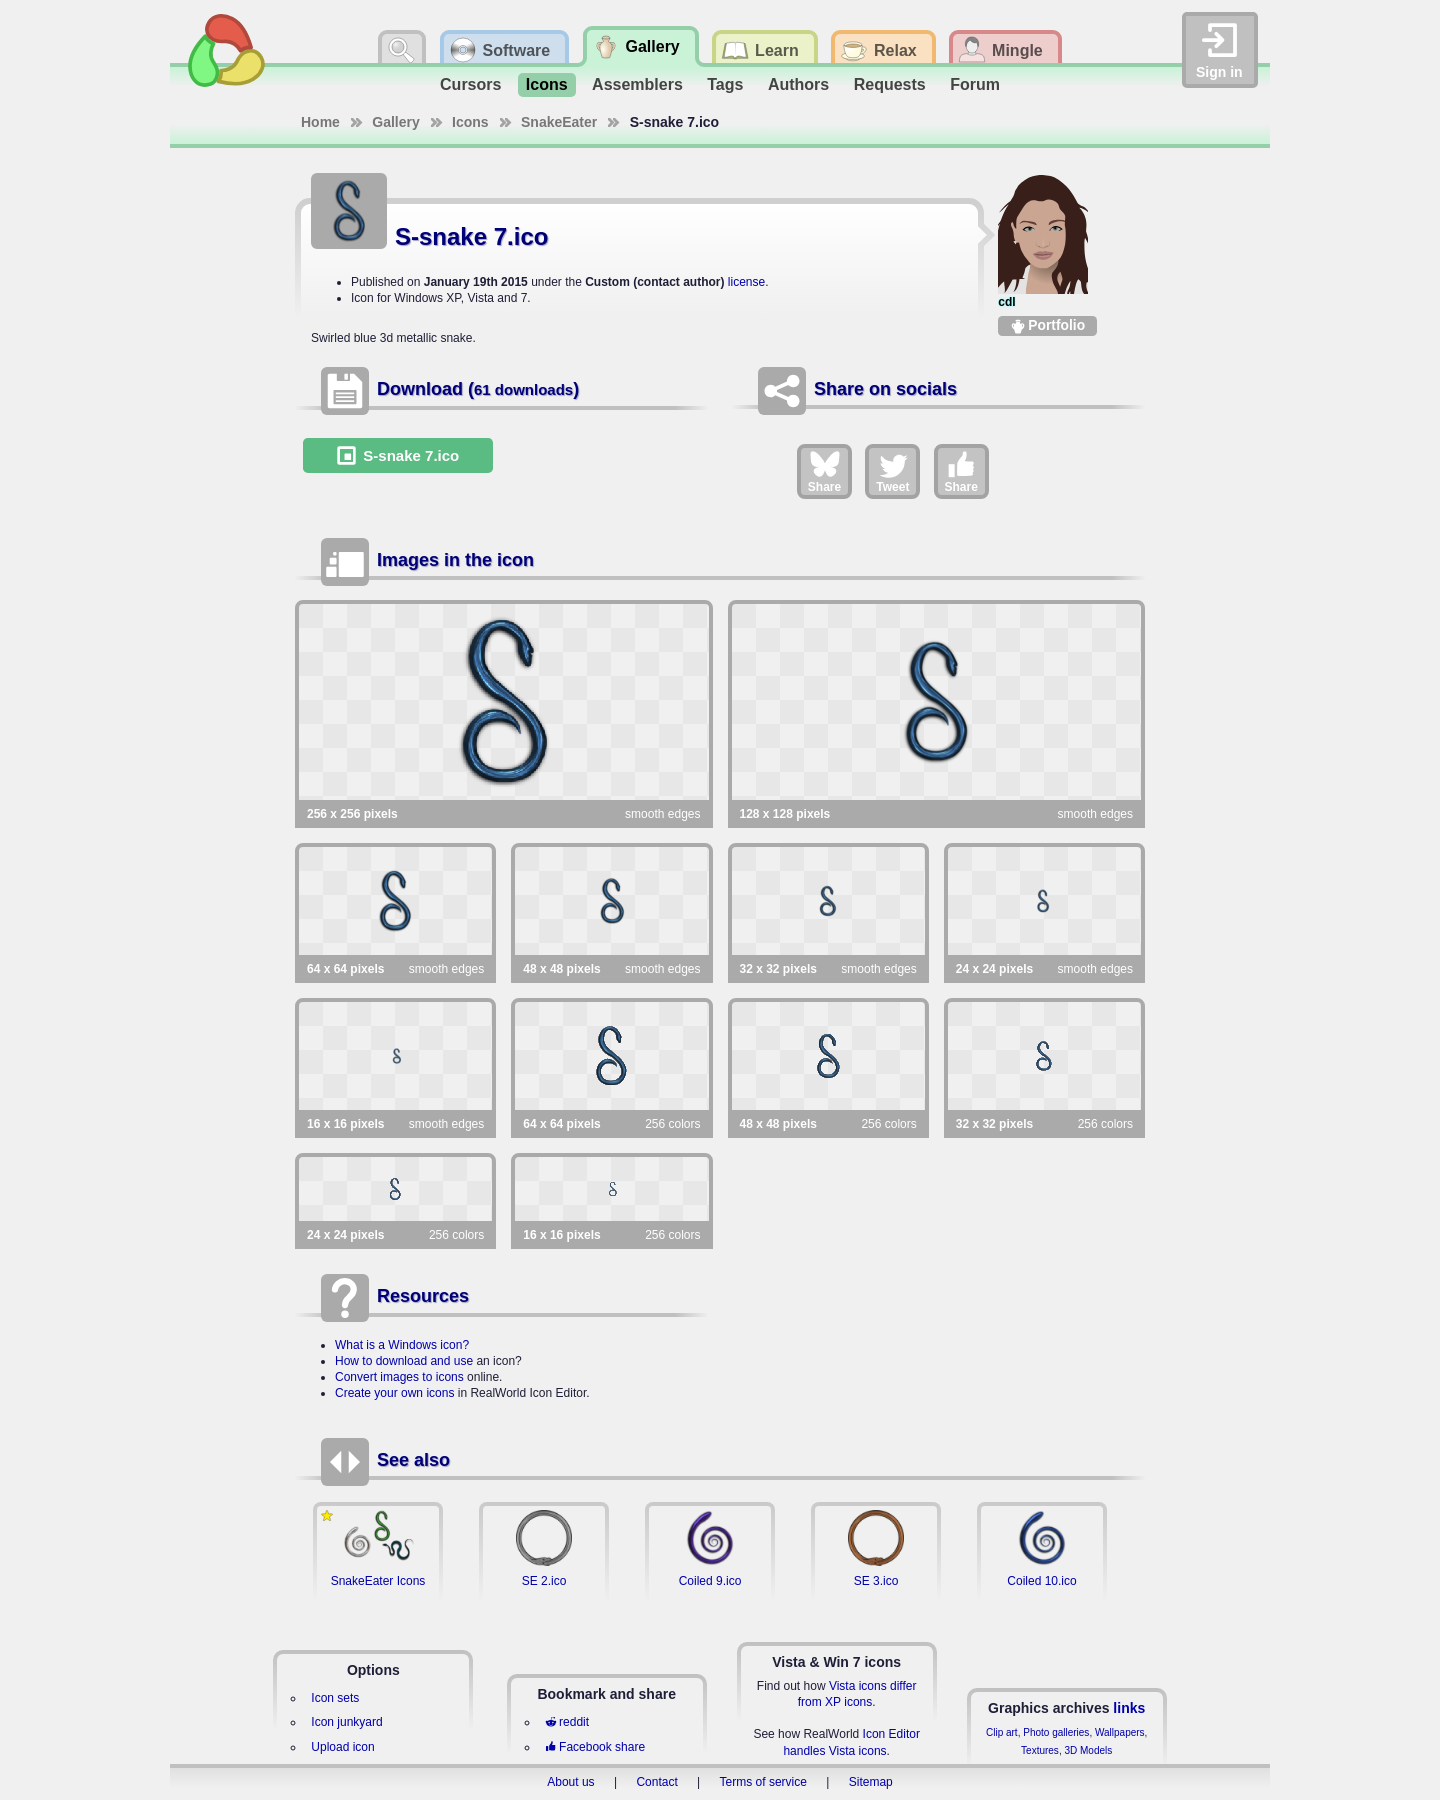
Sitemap (871, 1782)
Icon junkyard (346, 1722)
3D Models (1088, 1750)
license (746, 282)
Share (824, 471)
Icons (547, 84)
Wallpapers (1120, 1732)
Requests (890, 84)
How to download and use (404, 1361)
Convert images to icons (399, 1377)
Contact (656, 1782)
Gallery (395, 122)
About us (570, 1782)
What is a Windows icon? (402, 1345)
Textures (1040, 1750)
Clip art (1002, 1732)
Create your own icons (394, 1393)
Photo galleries (1056, 1732)
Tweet (892, 471)
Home (320, 122)
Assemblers (637, 84)
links (1129, 1708)
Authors (798, 84)
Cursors (470, 84)
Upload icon (342, 1747)
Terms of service (763, 1782)
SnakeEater (559, 122)
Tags (725, 84)
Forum (975, 84)
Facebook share (595, 1747)
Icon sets (335, 1698)
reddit (567, 1722)
